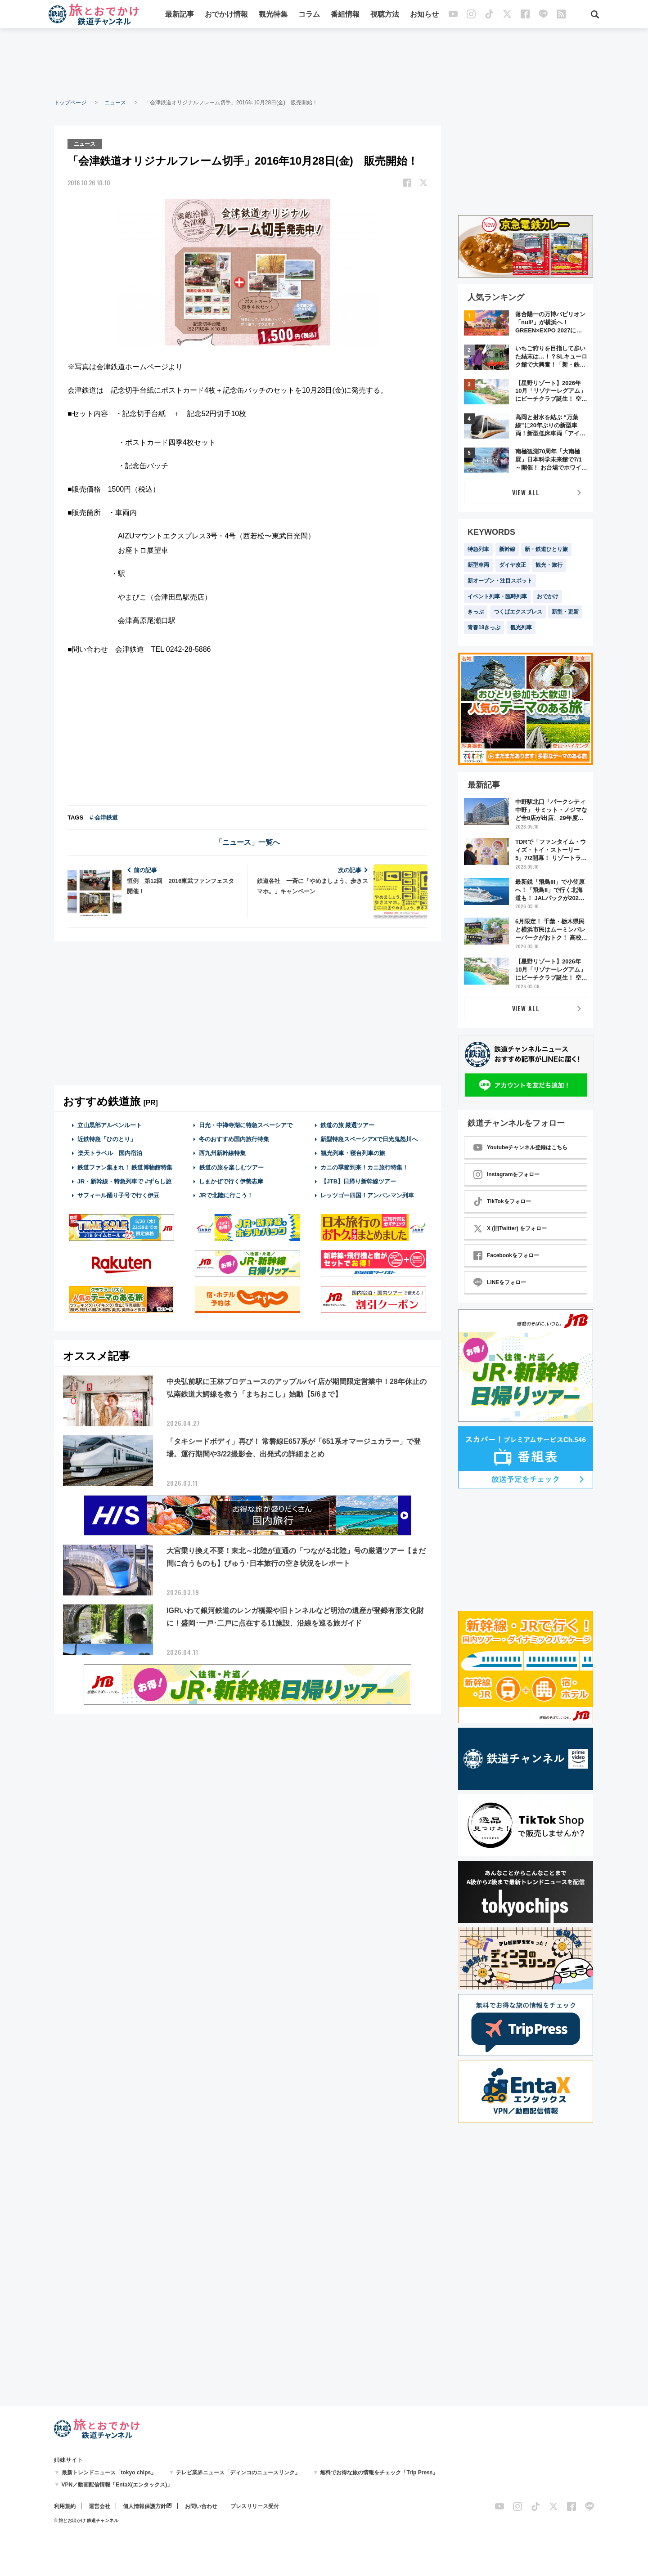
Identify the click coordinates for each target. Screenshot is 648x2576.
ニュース (115, 102)
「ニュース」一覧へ (247, 842)
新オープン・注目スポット (500, 581)
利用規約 (65, 2506)
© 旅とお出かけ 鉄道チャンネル (86, 2520)
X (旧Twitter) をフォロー (510, 1228)
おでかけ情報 (226, 14)
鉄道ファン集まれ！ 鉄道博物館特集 (125, 1167)
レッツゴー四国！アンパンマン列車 (367, 1195)
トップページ (70, 102)
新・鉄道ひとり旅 (546, 549)
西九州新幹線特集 (222, 1153)
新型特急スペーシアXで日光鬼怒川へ (369, 1138)
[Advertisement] (324, 63)
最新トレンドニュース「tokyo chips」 (109, 2472)
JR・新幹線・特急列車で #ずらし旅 (124, 1181)
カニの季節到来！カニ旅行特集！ (364, 1167)
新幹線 (507, 549)
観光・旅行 (549, 565)
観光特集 (273, 14)
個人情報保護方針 (144, 2506)
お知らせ (424, 14)
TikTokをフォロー (502, 1201)
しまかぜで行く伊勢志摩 (231, 1181)
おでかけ (547, 596)
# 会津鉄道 (104, 817)
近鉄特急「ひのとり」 (106, 1138)
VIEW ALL (526, 492)
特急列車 (478, 549)
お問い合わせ (201, 2506)
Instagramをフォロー (506, 1174)
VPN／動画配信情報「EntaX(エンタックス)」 (117, 2485)
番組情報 (345, 14)
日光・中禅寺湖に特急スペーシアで (245, 1124)
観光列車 (521, 627)
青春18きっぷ (484, 627)
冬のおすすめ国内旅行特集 (234, 1138)
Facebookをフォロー (506, 1255)
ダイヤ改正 (512, 565)
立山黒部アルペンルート (109, 1124)
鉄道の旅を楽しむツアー (231, 1167)
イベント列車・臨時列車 (497, 596)
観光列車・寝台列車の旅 (352, 1153)
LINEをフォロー (499, 1282)
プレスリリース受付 (254, 2506)
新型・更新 (565, 612)
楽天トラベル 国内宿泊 (109, 1153)
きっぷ (476, 612)
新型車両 (478, 565)
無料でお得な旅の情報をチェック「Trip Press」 (379, 2472)
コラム (309, 14)
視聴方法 (384, 14)
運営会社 (99, 2506)
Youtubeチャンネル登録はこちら (520, 1147)
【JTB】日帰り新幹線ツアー (358, 1181)
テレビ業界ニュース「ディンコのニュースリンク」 (238, 2472)
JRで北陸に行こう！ (226, 1195)
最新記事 (179, 14)
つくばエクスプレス (518, 612)
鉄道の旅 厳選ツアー (347, 1124)
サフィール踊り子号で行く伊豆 (118, 1195)
